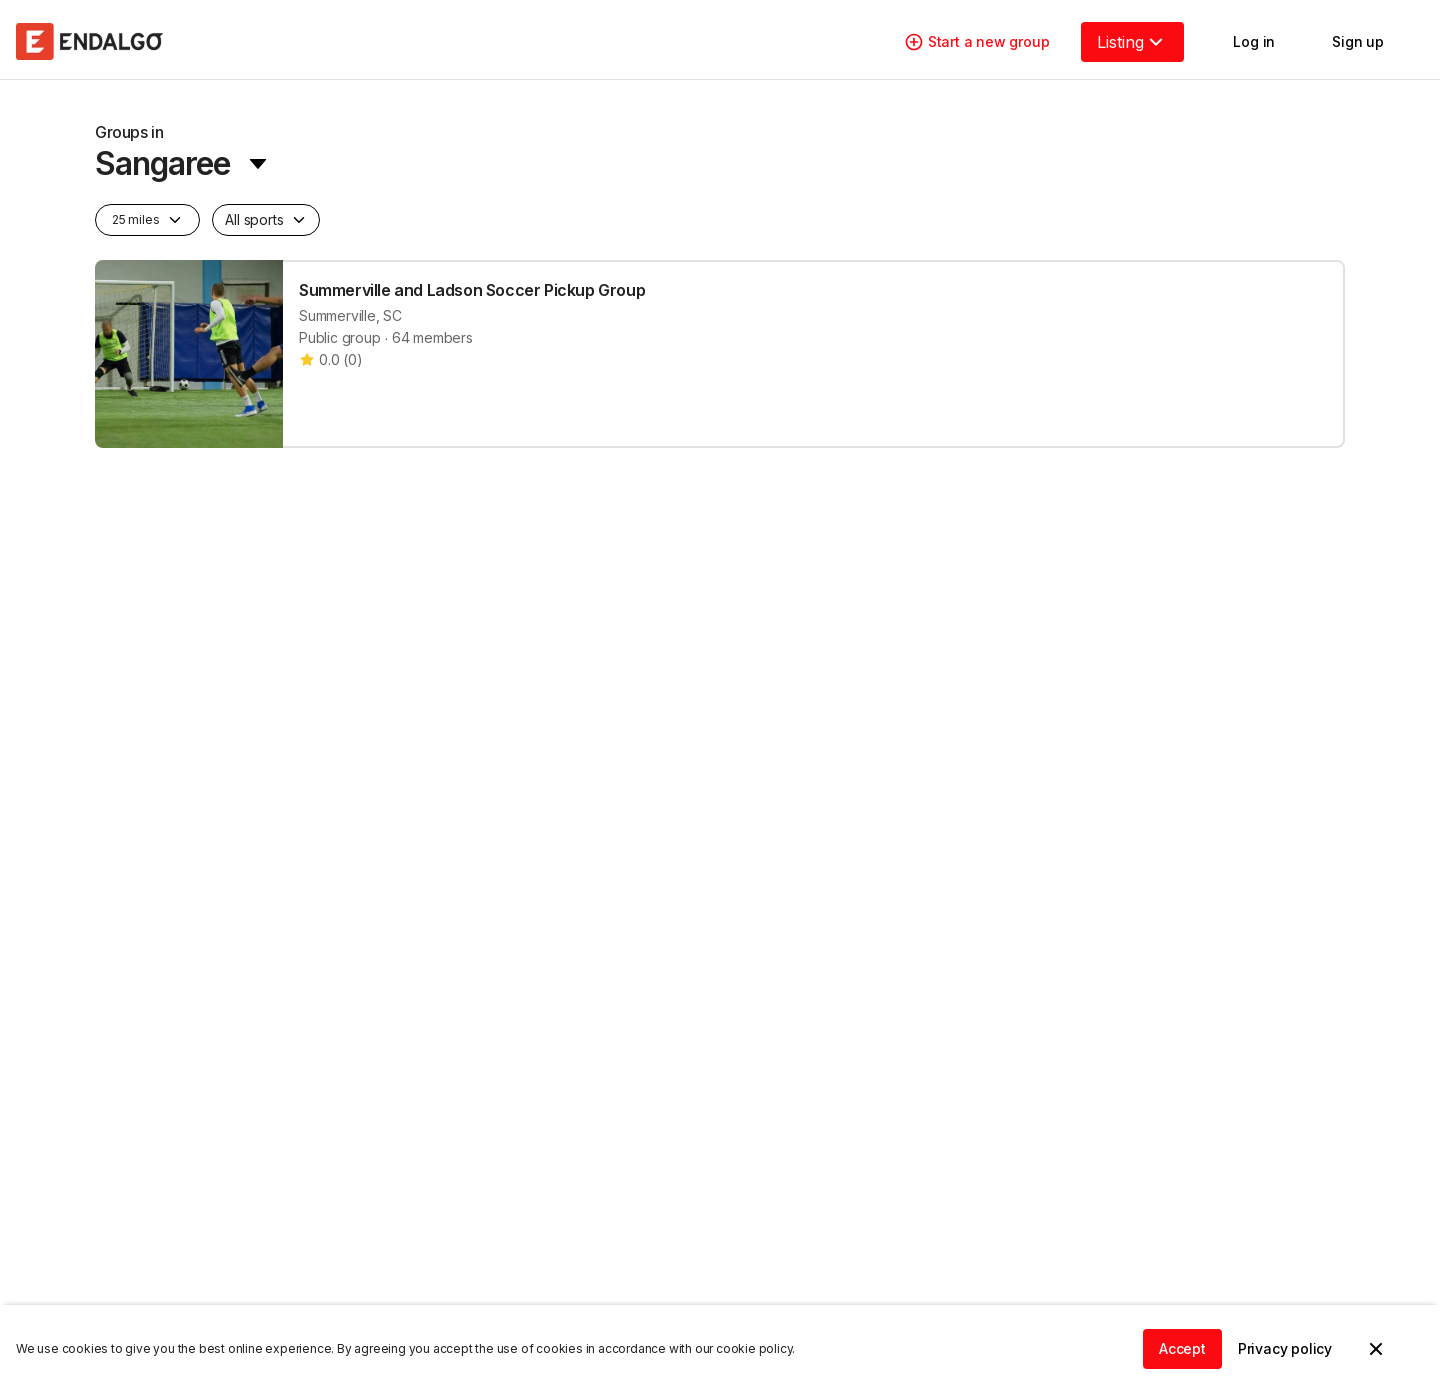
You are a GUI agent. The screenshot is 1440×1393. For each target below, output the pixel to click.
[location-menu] (182, 152)
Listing (1132, 42)
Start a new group (977, 42)
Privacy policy (1285, 1348)
